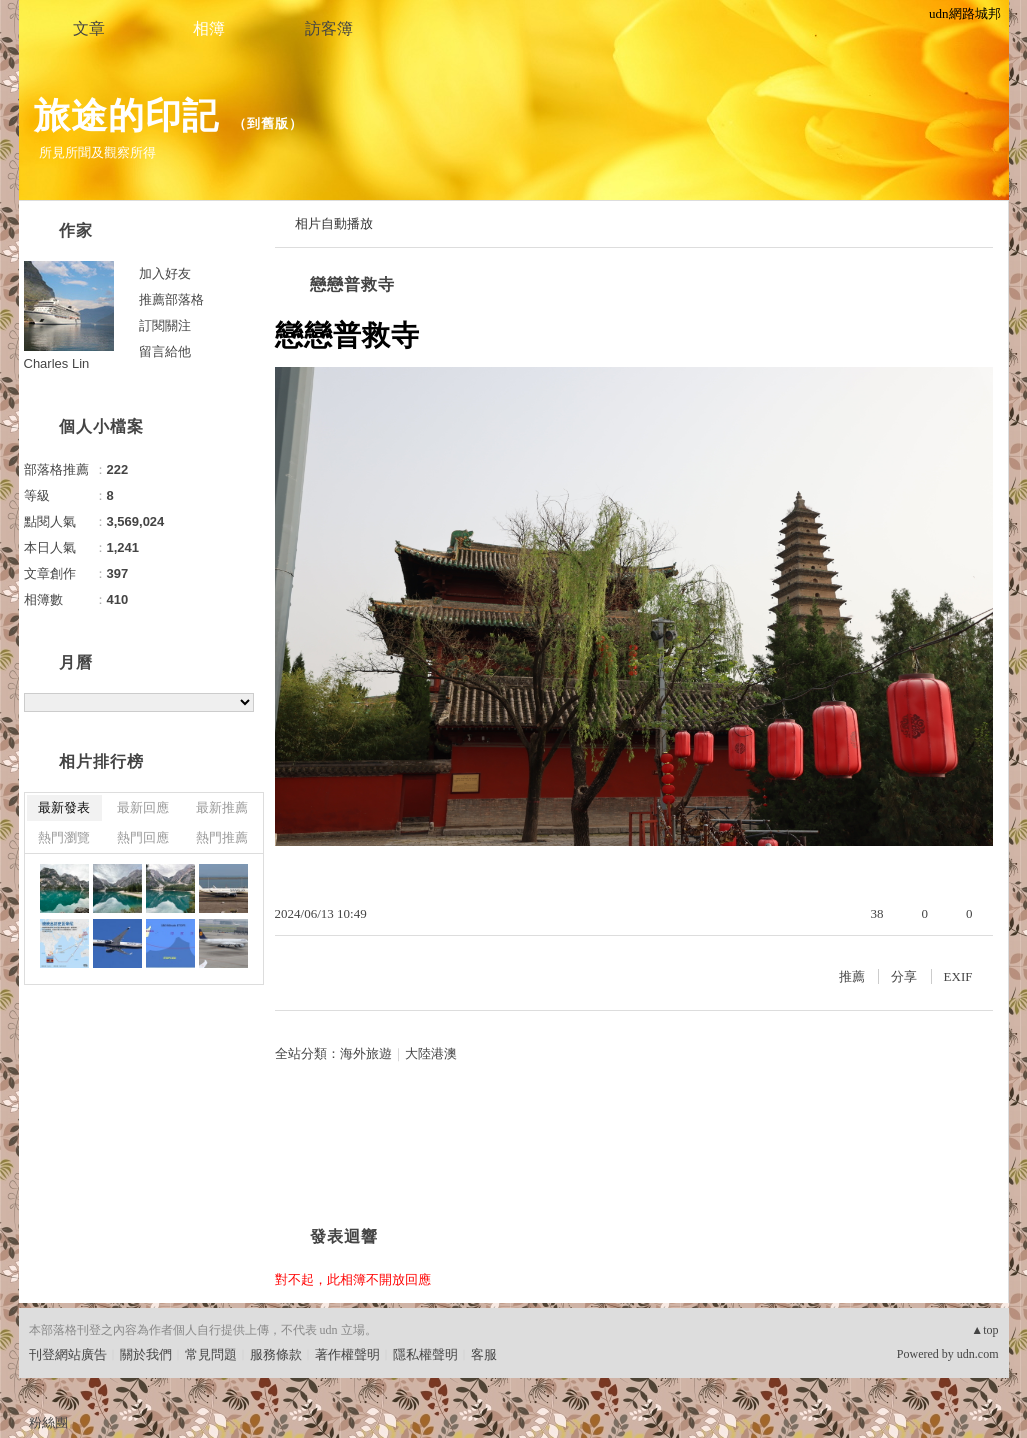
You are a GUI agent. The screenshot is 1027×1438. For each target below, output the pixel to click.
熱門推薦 (222, 837)
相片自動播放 (334, 223)
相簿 (209, 28)
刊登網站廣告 (68, 1354)
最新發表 (64, 807)
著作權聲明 (347, 1354)
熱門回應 (143, 837)
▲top (984, 1330)
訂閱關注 (165, 325)
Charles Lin (57, 363)
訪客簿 (329, 28)
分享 (904, 976)
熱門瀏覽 (64, 837)
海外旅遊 (366, 1053)
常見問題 (211, 1354)
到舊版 (268, 123)
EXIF (958, 976)
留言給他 (165, 351)
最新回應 (143, 807)
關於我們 (146, 1354)
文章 (89, 28)
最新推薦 (222, 807)
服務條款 (276, 1354)
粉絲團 (48, 1422)
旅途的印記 (126, 115)
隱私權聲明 (425, 1354)
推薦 (852, 976)
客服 (484, 1354)
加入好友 (165, 273)
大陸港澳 (431, 1053)
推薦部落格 (171, 299)
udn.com (978, 1354)
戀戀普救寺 (352, 284)
